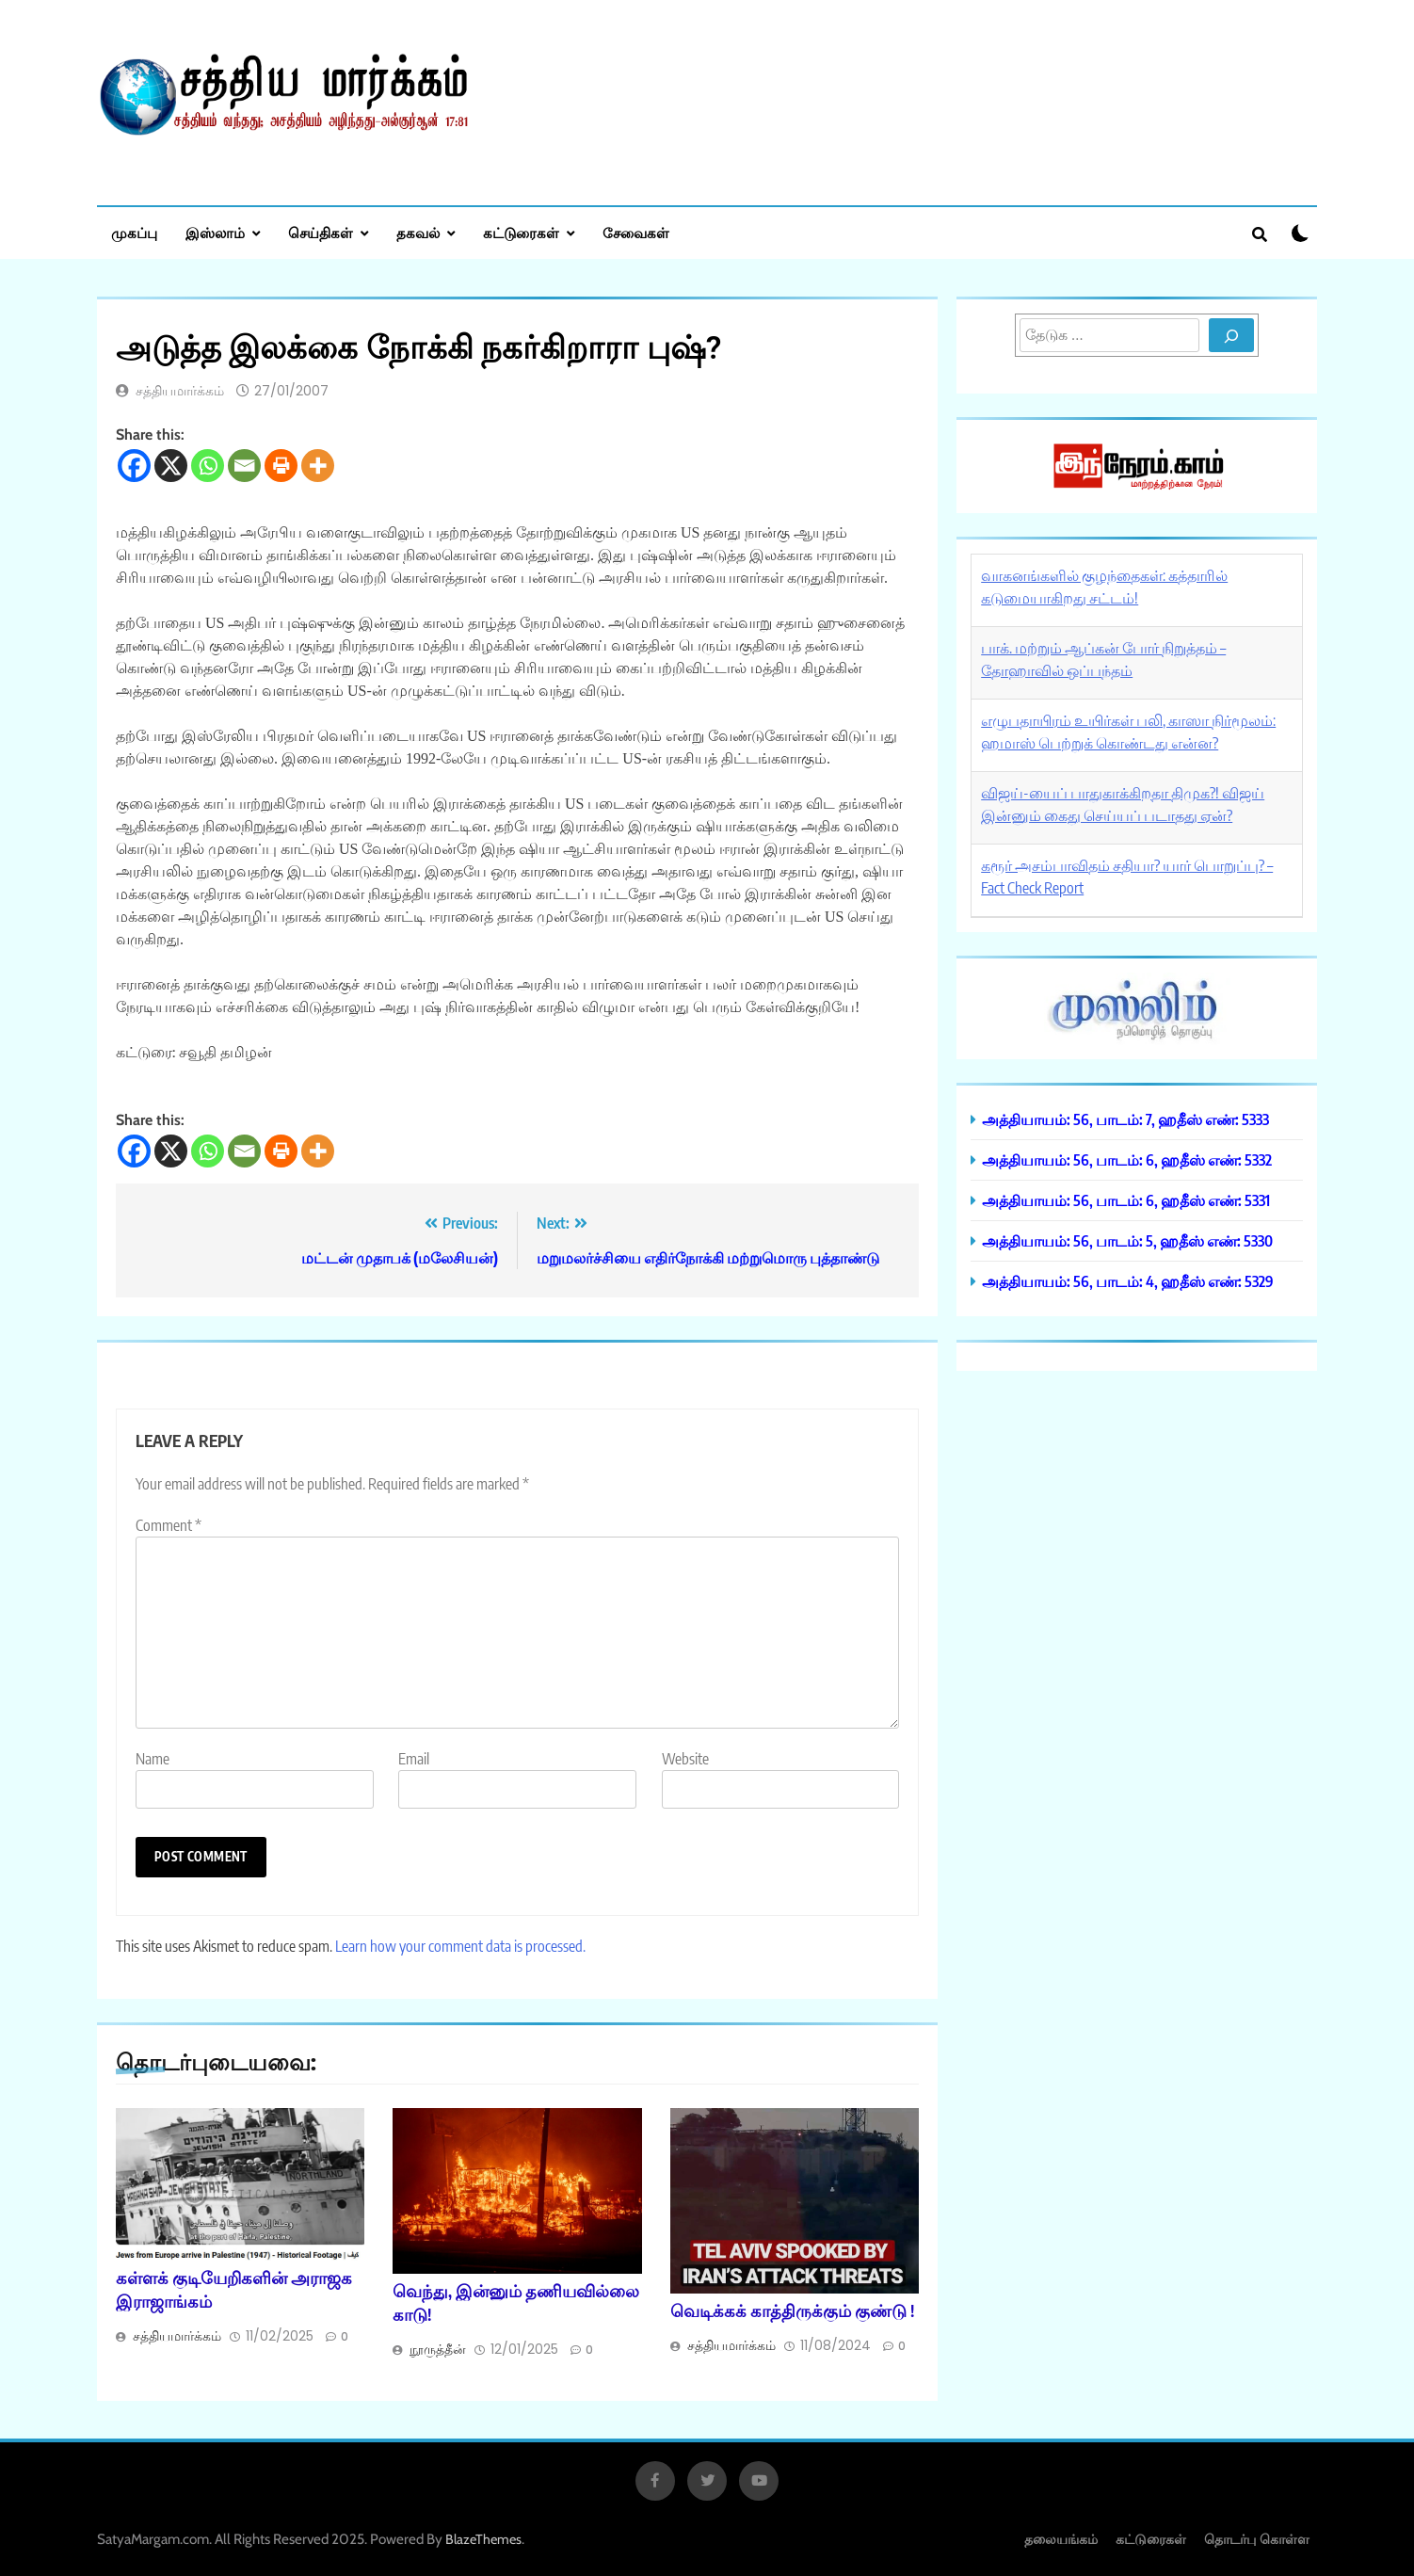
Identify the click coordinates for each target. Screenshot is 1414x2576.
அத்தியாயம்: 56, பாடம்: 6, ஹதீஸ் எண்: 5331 (1126, 1200)
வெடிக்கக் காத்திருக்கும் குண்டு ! (792, 2310)
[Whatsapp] (207, 465)
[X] (170, 465)
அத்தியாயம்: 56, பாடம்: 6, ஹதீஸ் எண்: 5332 (1127, 1159)
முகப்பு (134, 232)
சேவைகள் (636, 232)
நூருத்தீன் (438, 2349)
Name (152, 1758)
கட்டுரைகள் (521, 232)
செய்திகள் (320, 232)
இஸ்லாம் (215, 232)
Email (413, 1758)
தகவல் (418, 232)
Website (685, 1758)
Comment (168, 1525)
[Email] (244, 465)
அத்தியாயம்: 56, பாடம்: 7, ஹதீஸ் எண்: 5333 (1125, 1119)
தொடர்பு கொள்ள (1257, 2539)
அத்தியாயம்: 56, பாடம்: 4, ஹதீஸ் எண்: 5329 (1128, 1281)
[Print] (281, 465)
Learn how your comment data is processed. (460, 1946)
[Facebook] (134, 465)
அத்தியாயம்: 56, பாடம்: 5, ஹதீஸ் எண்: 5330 (1127, 1240)
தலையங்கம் (1061, 2539)
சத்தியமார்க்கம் (180, 390)
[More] (317, 465)
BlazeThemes (483, 2539)
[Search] (1231, 335)
